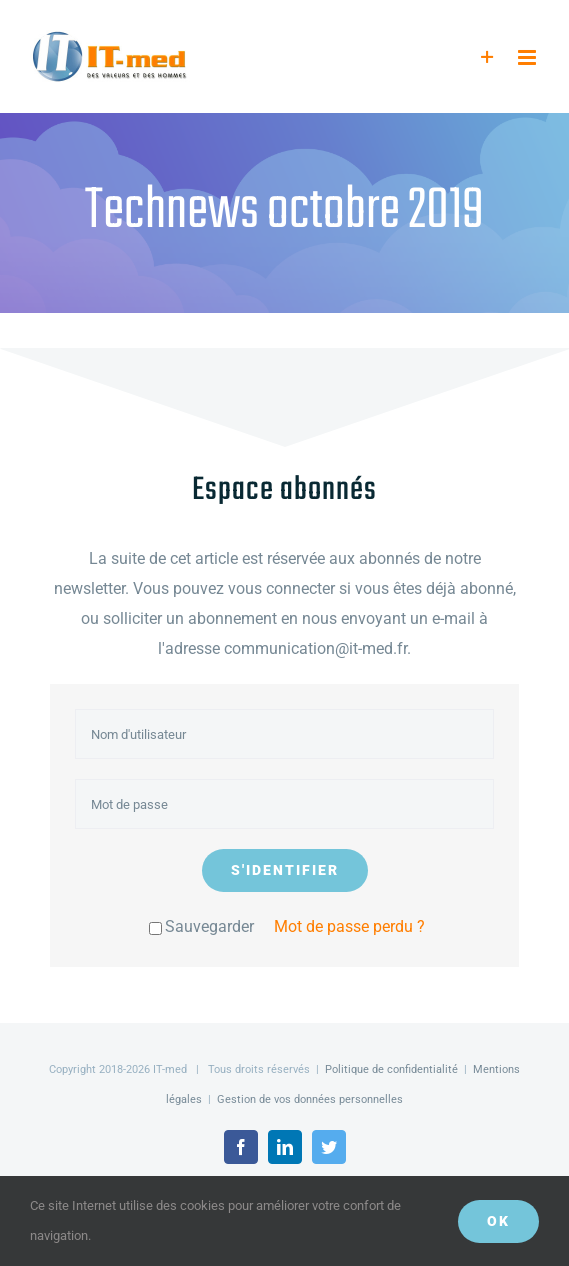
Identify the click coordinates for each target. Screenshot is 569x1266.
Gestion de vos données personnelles (310, 1099)
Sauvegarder (201, 926)
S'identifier (285, 870)
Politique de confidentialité (391, 1069)
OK (498, 1221)
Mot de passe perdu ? (349, 926)
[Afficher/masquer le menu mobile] (528, 57)
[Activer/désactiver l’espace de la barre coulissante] (487, 57)
